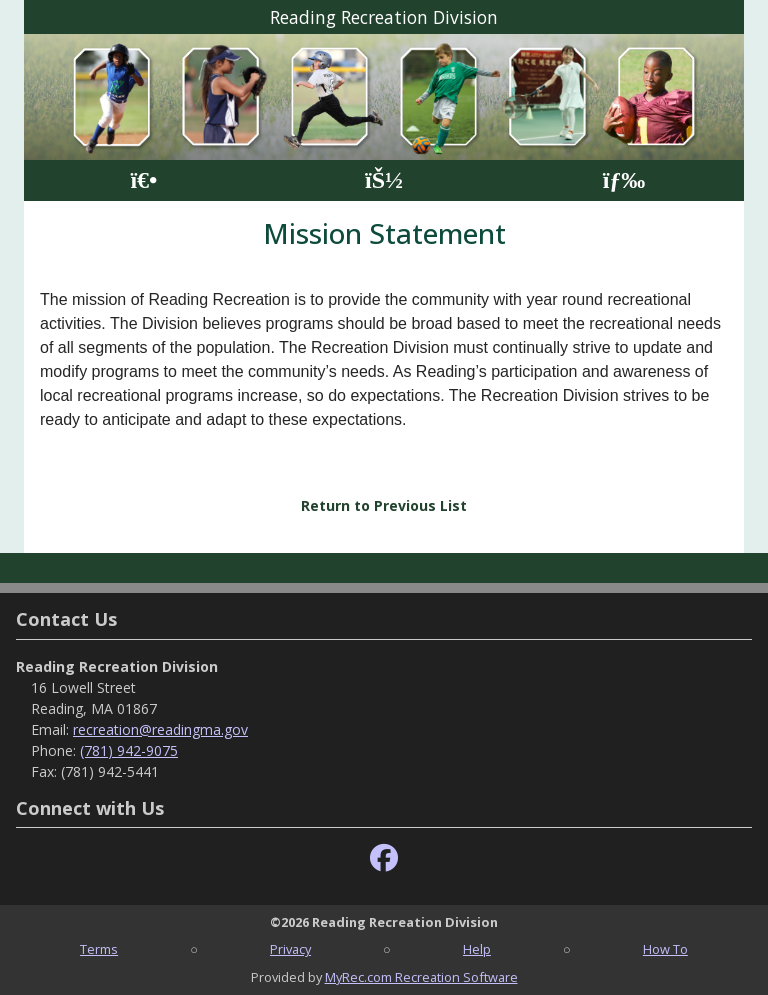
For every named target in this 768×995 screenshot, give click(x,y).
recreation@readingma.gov (160, 729)
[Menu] (624, 180)
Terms (99, 949)
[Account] (384, 180)
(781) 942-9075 (129, 750)
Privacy (290, 949)
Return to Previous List (384, 505)
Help (477, 949)
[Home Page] (143, 180)
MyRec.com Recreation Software (421, 977)
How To (665, 949)
